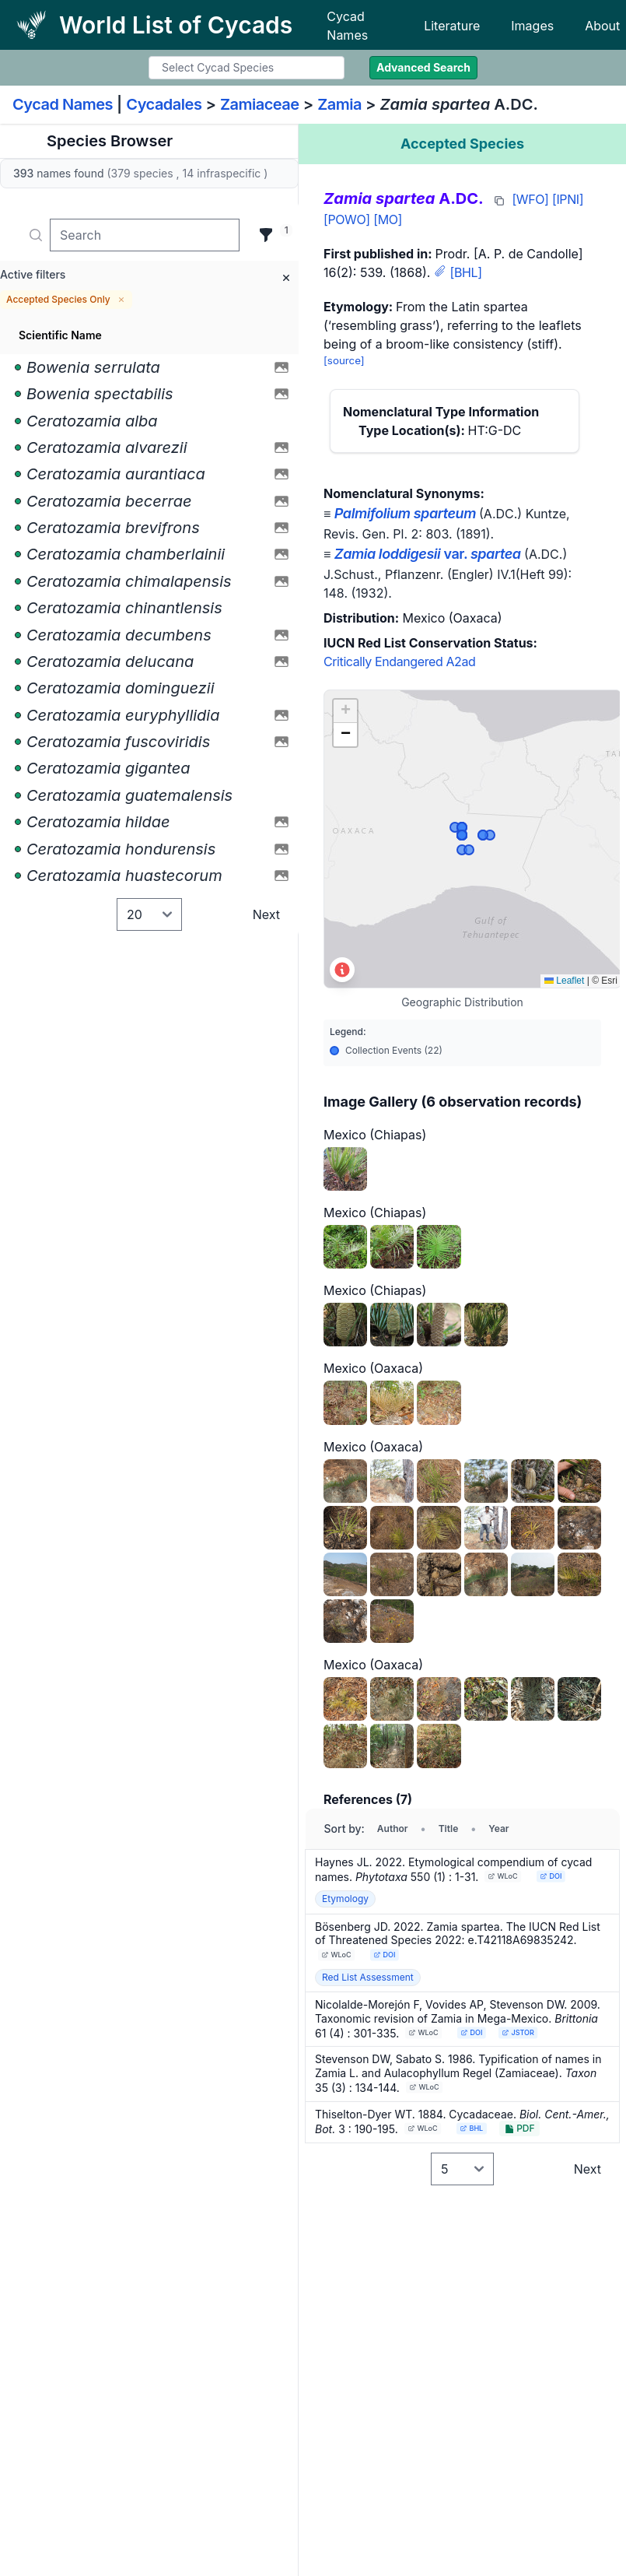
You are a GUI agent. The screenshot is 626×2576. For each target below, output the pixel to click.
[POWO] (346, 219)
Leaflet (564, 980)
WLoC (503, 1876)
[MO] (387, 219)
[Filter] (266, 235)
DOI (551, 1876)
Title (449, 1828)
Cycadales (163, 104)
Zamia (339, 104)
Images (532, 25)
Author (392, 1828)
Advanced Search (423, 67)
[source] (344, 360)
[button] (345, 711)
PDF (519, 2128)
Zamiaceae (259, 104)
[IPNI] (567, 199)
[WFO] (530, 199)
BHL (471, 2128)
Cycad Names (347, 26)
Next (266, 914)
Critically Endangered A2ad (399, 661)
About (602, 25)
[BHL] (465, 272)
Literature (452, 25)
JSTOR (518, 2032)
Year (498, 1828)
